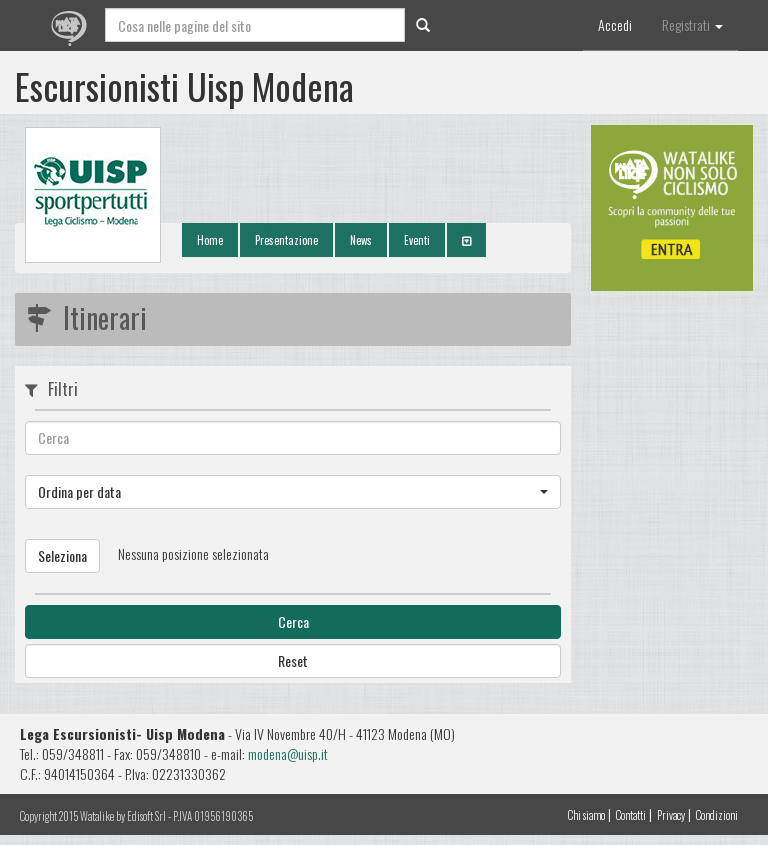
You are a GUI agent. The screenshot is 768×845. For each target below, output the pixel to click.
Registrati (692, 24)
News (361, 240)
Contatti (631, 815)
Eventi (417, 240)
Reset (293, 660)
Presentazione (286, 240)
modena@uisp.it (288, 753)
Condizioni (717, 815)
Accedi (615, 24)
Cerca (293, 621)
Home (210, 240)
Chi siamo (586, 815)
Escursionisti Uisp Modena (184, 85)
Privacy (671, 815)
